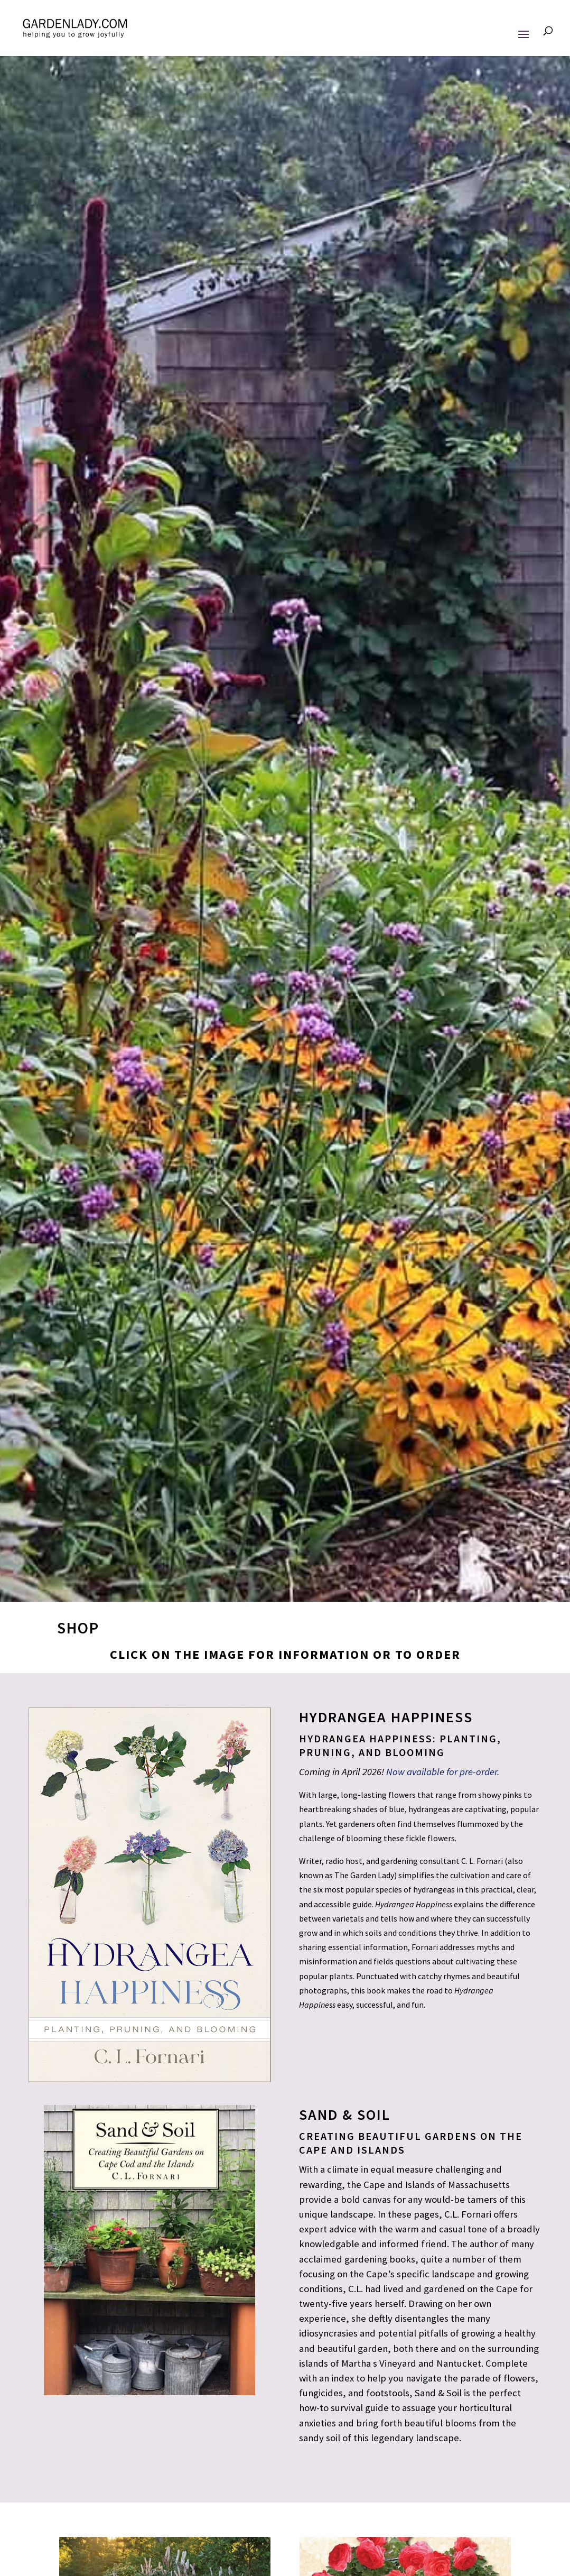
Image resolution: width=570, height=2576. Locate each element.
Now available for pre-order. (443, 1772)
